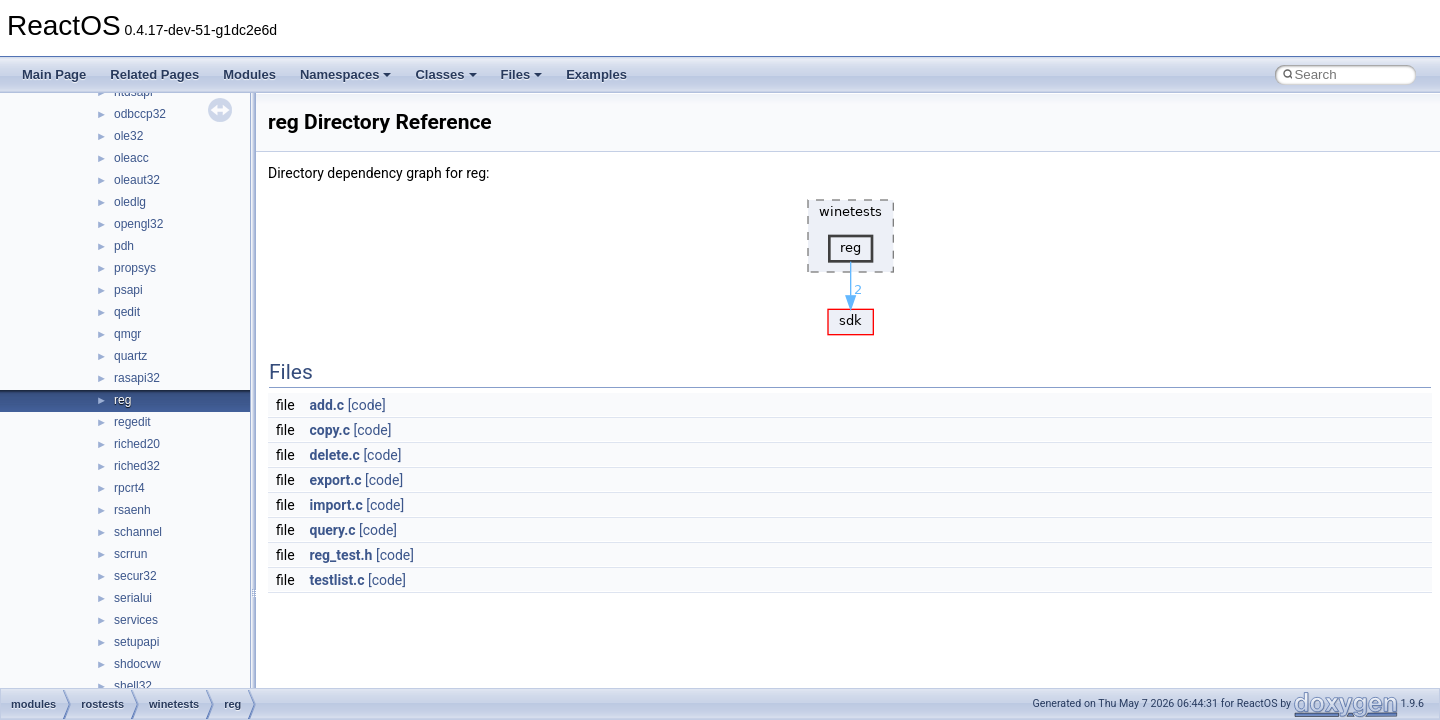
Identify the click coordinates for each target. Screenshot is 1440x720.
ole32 (128, 136)
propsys (135, 268)
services (136, 620)
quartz (130, 356)
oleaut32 (137, 180)
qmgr (127, 334)
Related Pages (154, 74)
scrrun (130, 554)
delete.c (335, 455)
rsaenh (132, 510)
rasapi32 (137, 378)
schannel (138, 532)
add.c (327, 405)
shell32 (133, 686)
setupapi (136, 642)
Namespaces (346, 74)
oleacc (131, 158)
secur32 (135, 576)
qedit (127, 312)
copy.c (330, 430)
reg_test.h (341, 555)
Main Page (54, 74)
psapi (128, 290)
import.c (336, 505)
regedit (132, 422)
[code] (367, 405)
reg (122, 400)
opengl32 (138, 224)
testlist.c (337, 580)
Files (522, 74)
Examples (596, 74)
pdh (124, 246)
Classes (445, 74)
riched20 (137, 444)
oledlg (130, 202)
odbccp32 (140, 114)
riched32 (137, 466)
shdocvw (137, 664)
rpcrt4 (129, 488)
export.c (336, 480)
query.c (333, 530)
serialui (133, 598)
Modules (249, 74)
